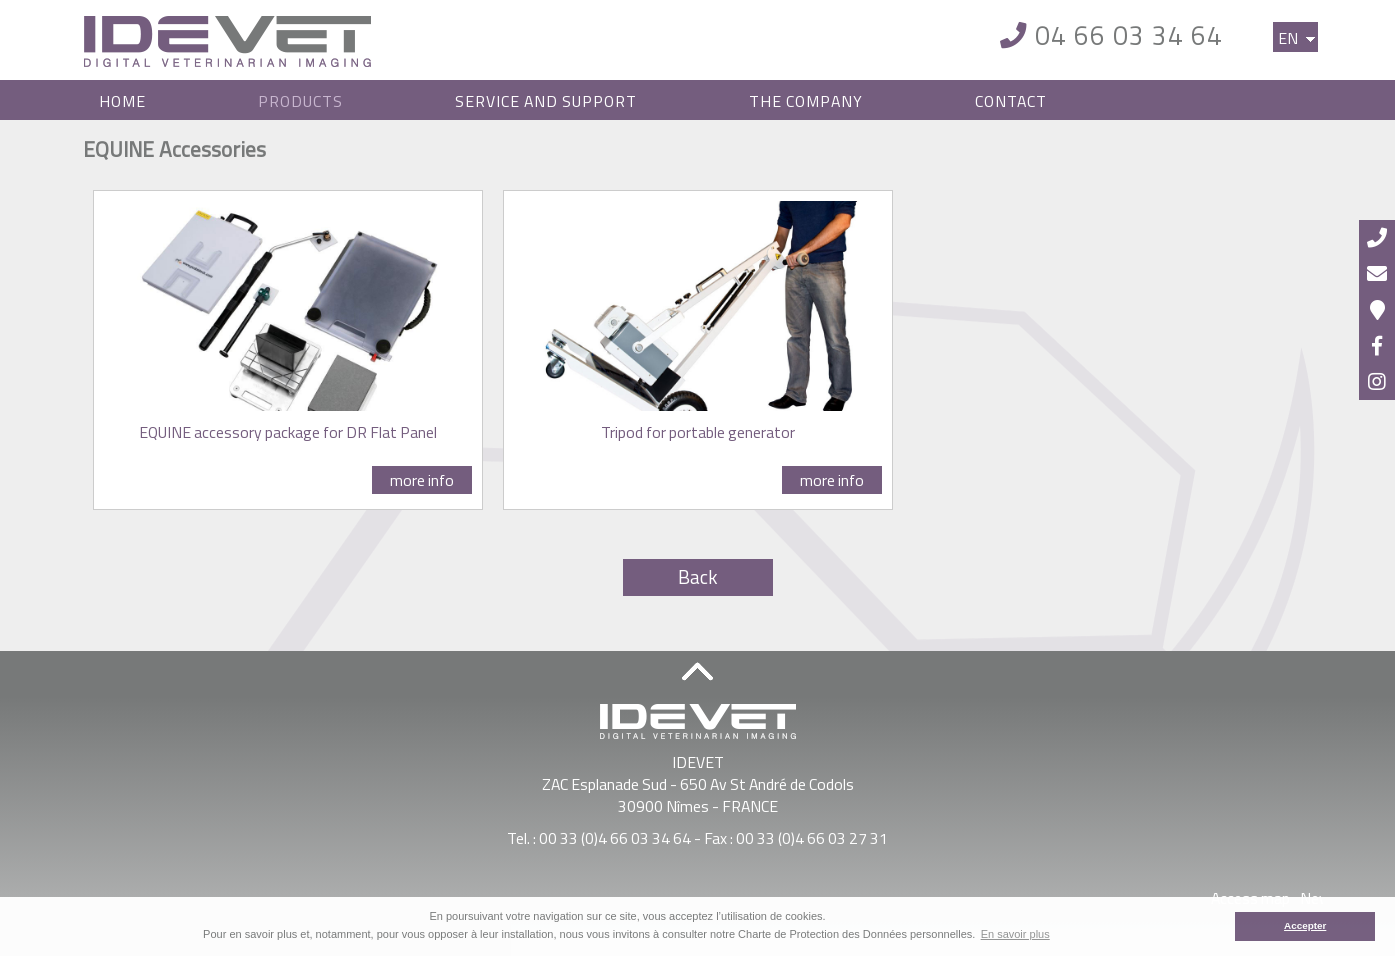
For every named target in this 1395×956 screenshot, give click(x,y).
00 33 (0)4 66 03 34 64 (615, 838)
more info (422, 480)
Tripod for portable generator (698, 432)
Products (300, 101)
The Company (806, 101)
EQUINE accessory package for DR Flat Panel (288, 432)
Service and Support (546, 101)
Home (122, 101)
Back (698, 577)
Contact (1011, 101)
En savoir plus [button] (1015, 934)
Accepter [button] (1305, 925)
